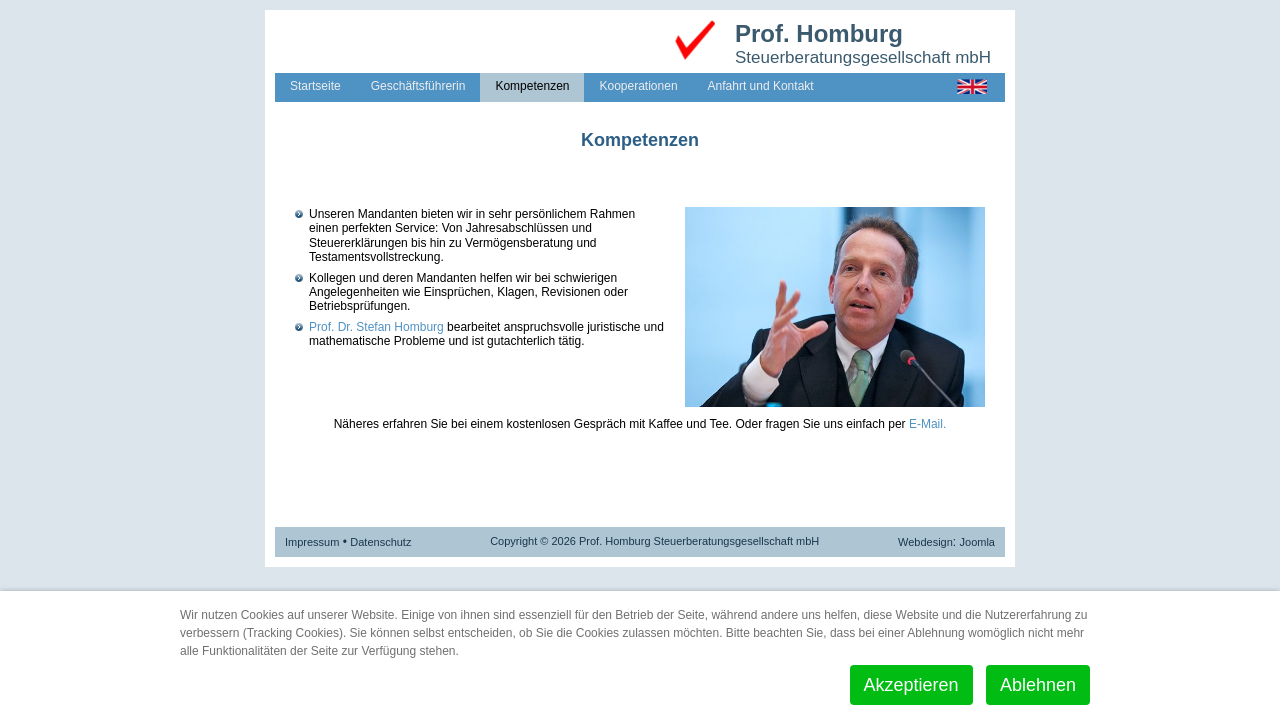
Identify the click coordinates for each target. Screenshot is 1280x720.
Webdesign (925, 542)
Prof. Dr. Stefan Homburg (376, 327)
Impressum (312, 542)
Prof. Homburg (819, 33)
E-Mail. (927, 424)
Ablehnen (1038, 685)
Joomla (977, 542)
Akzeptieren (911, 685)
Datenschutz (380, 542)
